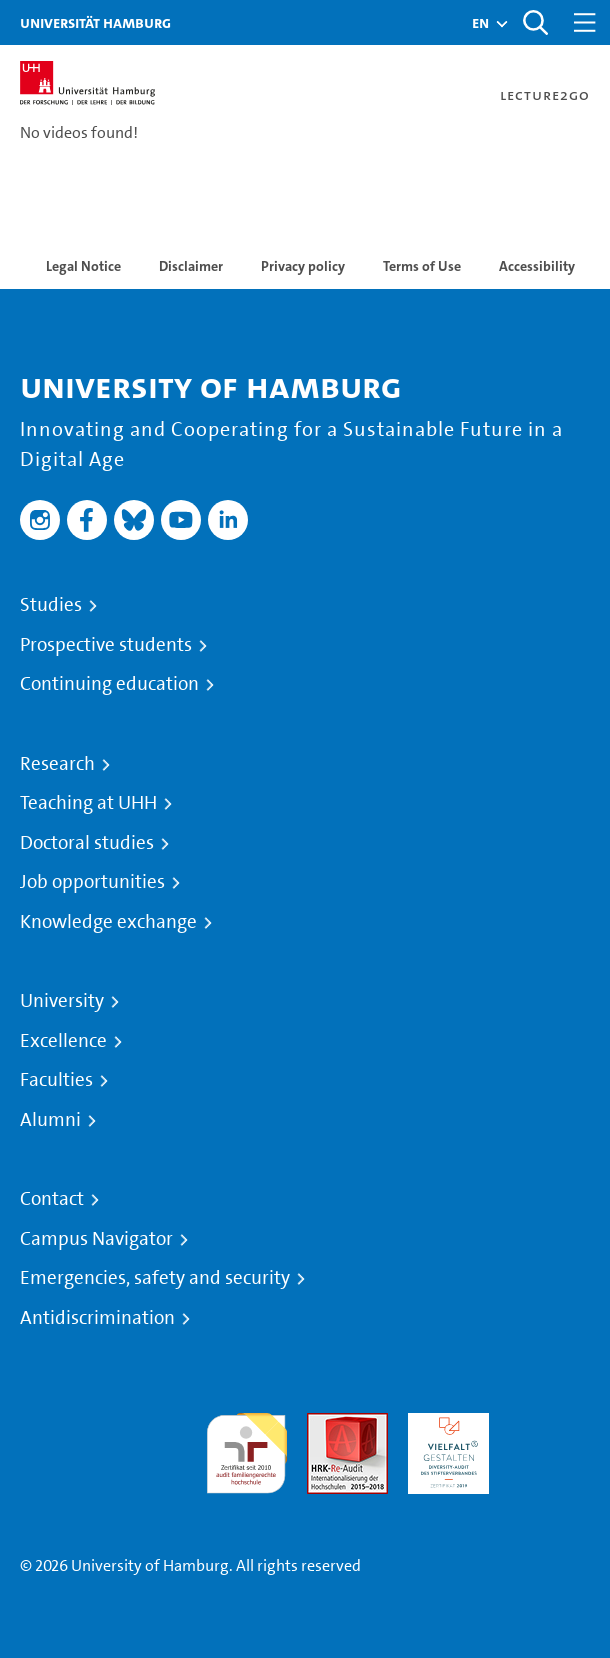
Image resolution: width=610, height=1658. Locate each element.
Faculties (56, 1080)
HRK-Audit (443, 1424)
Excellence (63, 1041)
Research (57, 764)
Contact (52, 1199)
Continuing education (109, 684)
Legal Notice (83, 266)
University (62, 1001)
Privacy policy (303, 266)
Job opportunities (92, 882)
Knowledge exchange (108, 922)
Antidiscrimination (97, 1318)
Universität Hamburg (95, 22)
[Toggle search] (535, 22)
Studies (51, 605)
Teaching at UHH (88, 803)
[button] (480, 23)
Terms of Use (422, 266)
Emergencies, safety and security (155, 1278)
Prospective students (106, 645)
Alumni (50, 1120)
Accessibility (537, 266)
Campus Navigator (96, 1239)
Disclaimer (191, 266)
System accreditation (549, 1436)
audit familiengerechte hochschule (246, 1448)
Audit (326, 1424)
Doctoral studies (87, 843)
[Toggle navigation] (585, 22)
